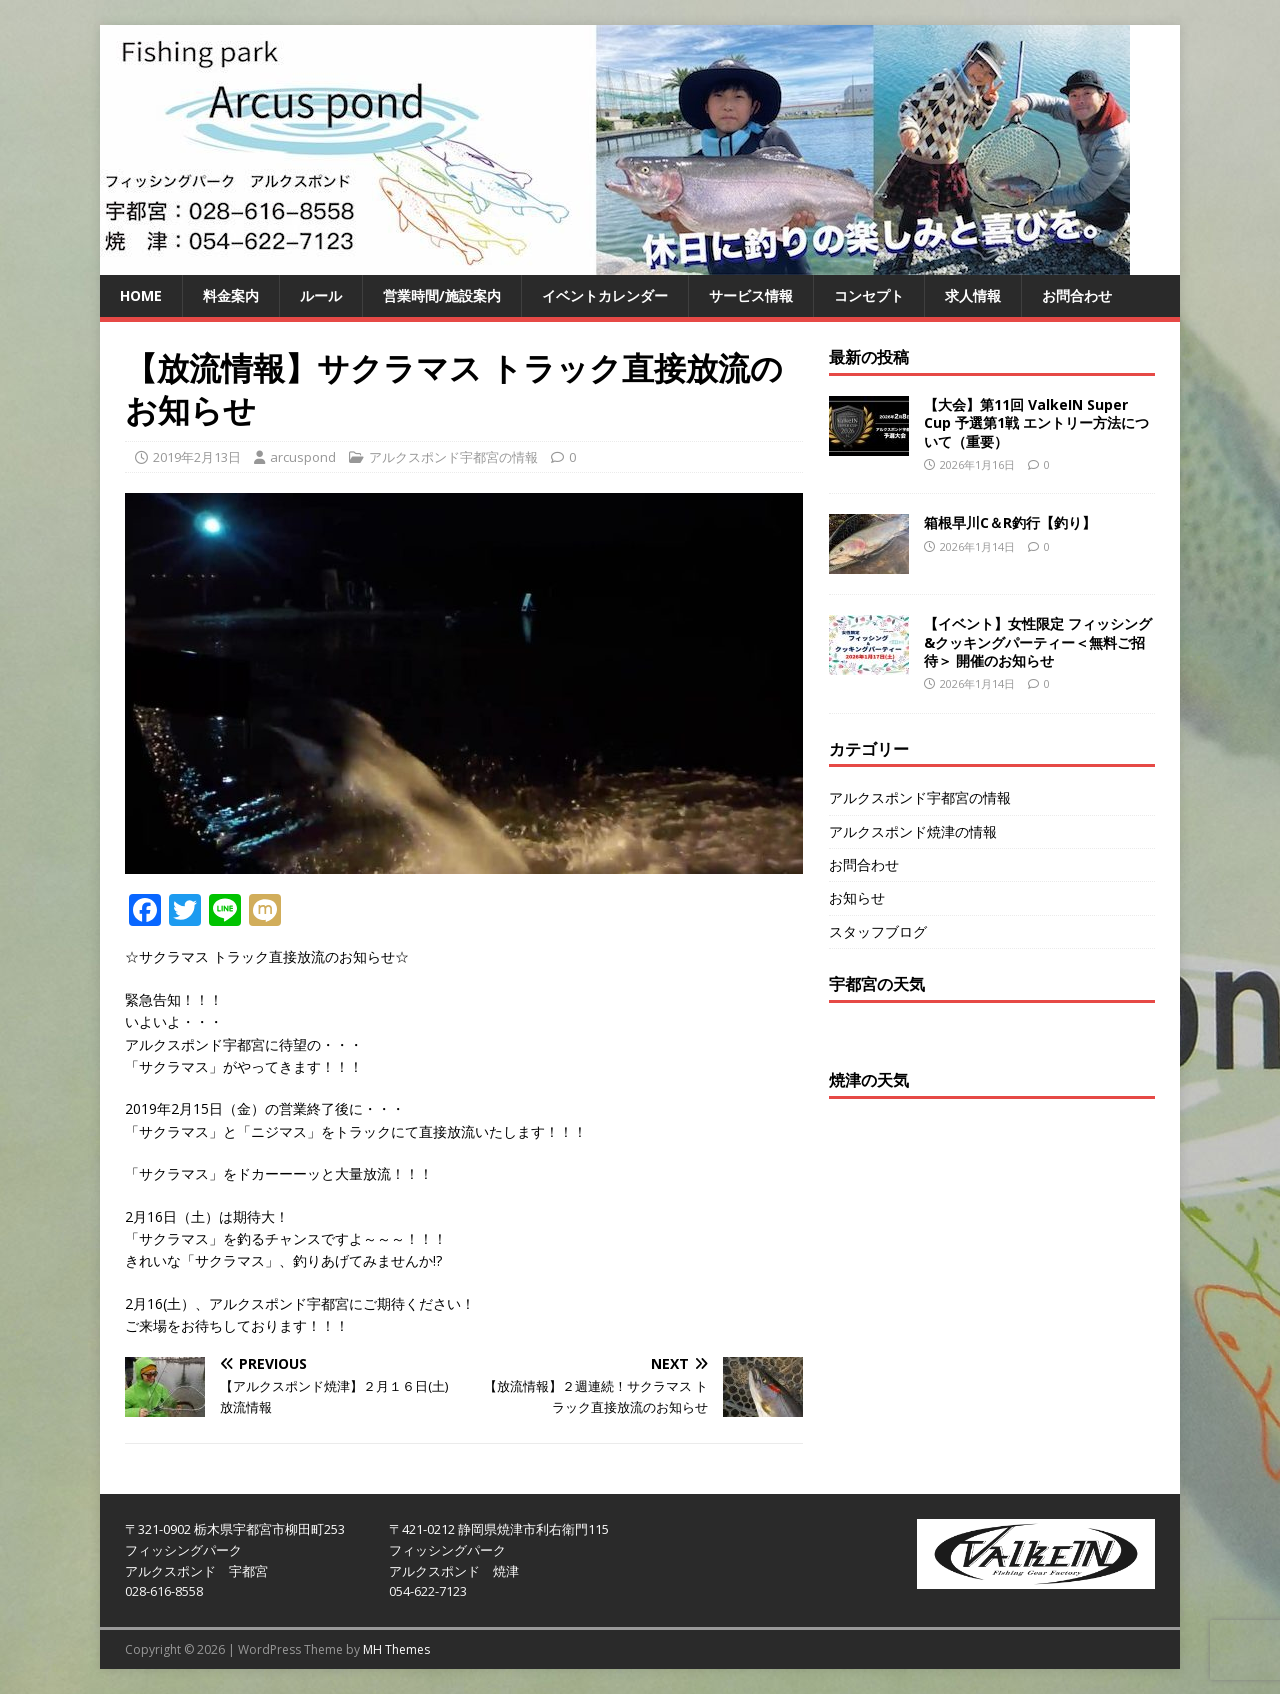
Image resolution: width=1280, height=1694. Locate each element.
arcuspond (303, 457)
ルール (321, 295)
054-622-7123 (428, 1591)
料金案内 (231, 295)
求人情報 (973, 295)
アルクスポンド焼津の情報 (913, 831)
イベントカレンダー (605, 295)
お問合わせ (1077, 295)
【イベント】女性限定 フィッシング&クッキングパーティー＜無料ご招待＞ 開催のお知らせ (1038, 641)
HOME (141, 295)
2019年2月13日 (197, 457)
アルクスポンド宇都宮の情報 (453, 457)
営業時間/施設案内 (442, 295)
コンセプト (869, 295)
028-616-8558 (164, 1591)
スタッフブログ (878, 931)
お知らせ (857, 897)
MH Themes (396, 1649)
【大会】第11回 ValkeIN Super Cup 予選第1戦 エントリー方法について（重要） (1036, 422)
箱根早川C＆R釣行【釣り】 (1010, 522)
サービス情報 (751, 295)
